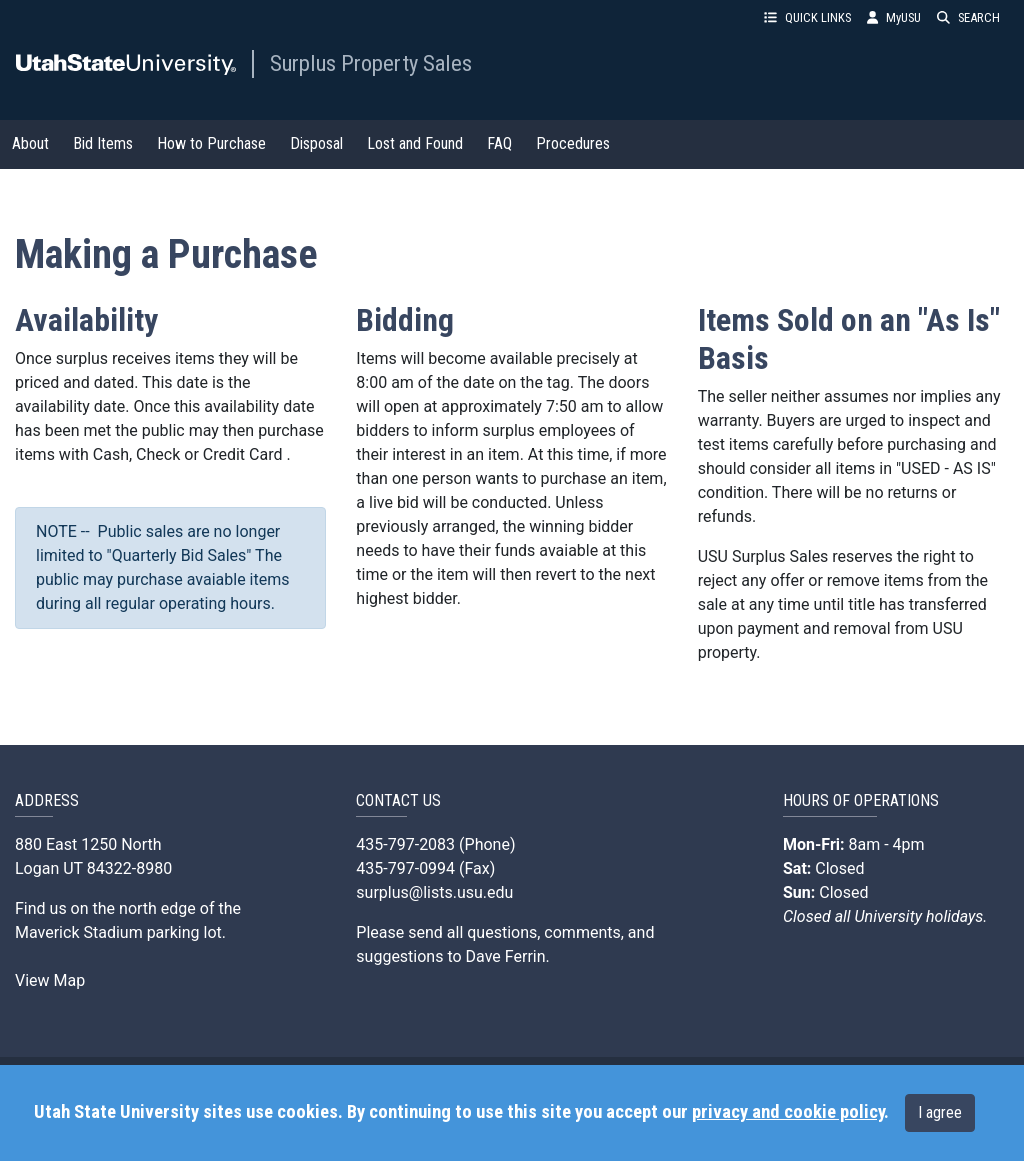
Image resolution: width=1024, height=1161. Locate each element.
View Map (50, 980)
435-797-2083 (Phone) (435, 844)
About (30, 143)
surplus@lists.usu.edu (434, 892)
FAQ (499, 143)
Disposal (316, 143)
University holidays (919, 916)
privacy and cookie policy (788, 1112)
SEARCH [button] (968, 17)
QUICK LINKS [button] (807, 17)
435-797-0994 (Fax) (425, 868)
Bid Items (103, 143)
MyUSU (894, 17)
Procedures (573, 143)
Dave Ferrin (506, 956)
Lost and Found (415, 143)
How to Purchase (211, 143)
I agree (940, 1112)
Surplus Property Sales (371, 63)
